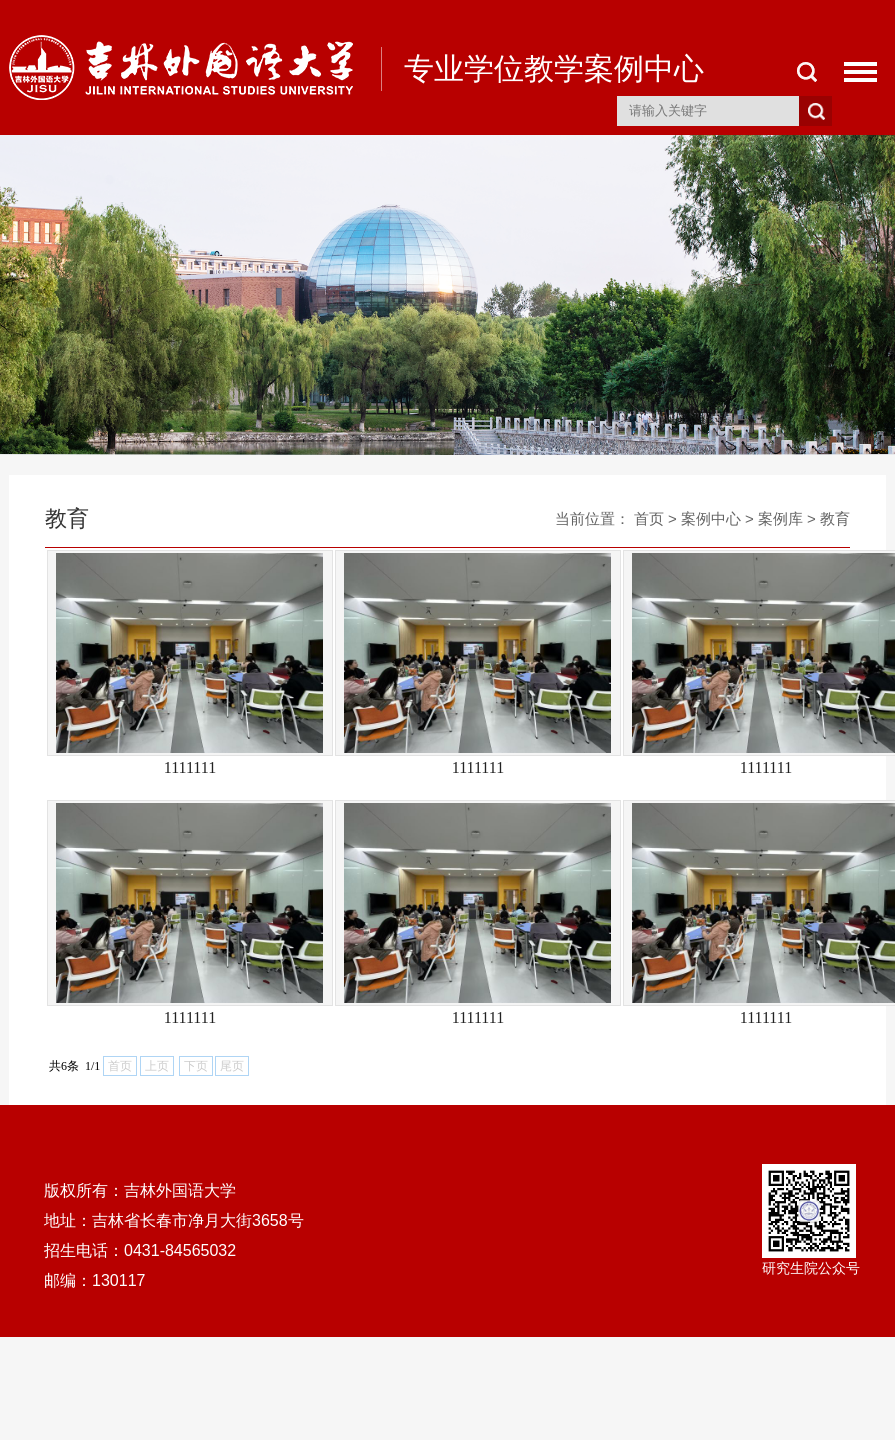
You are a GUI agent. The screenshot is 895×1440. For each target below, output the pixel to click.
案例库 (780, 518)
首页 (649, 518)
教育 (835, 518)
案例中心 (711, 518)
